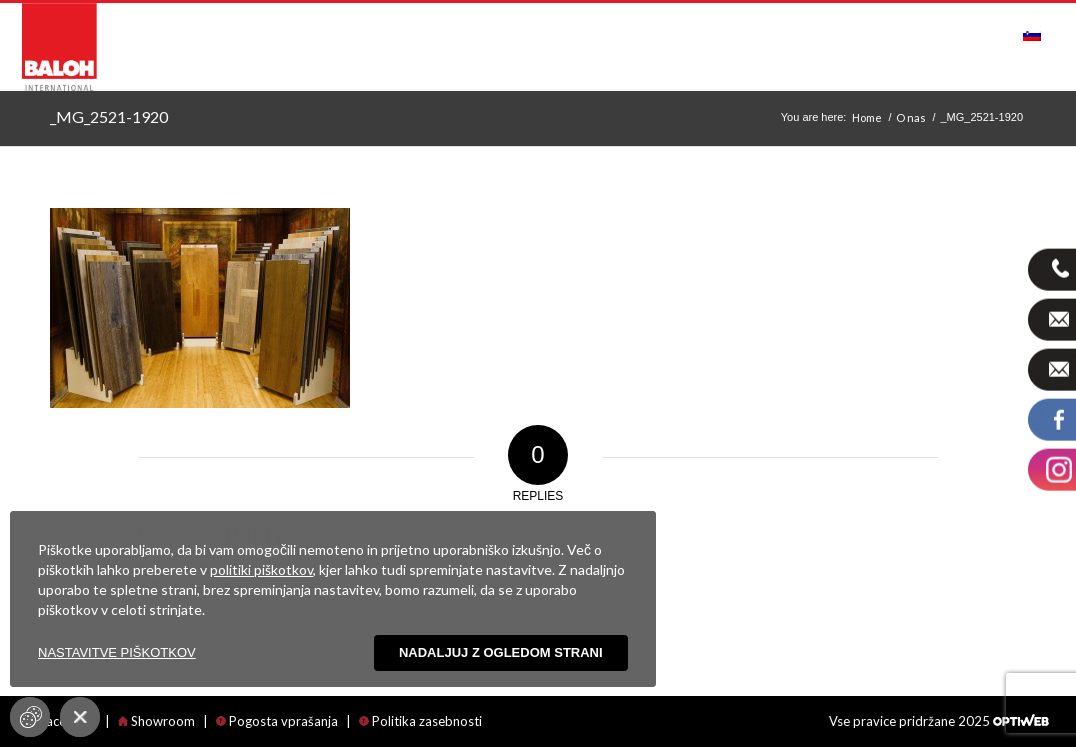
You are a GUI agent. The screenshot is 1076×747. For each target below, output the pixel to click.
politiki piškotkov (261, 569)
